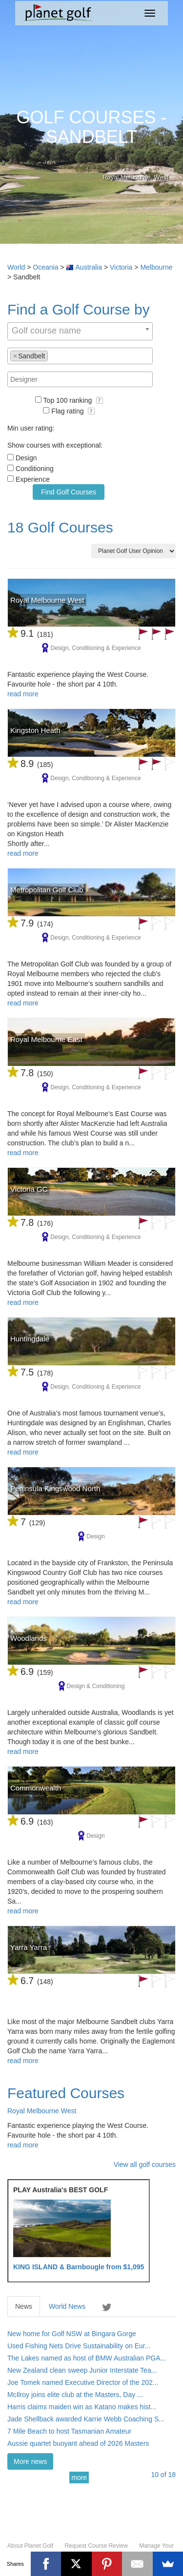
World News (67, 2306)
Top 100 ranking (73, 400)
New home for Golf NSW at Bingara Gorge (71, 2334)
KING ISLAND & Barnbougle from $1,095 (78, 2267)
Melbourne (156, 267)
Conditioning (35, 468)
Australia (89, 267)
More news (30, 2461)
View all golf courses (145, 2164)
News (23, 2306)
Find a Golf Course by (78, 309)
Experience (33, 479)
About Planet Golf (30, 2545)
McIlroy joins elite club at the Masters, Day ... (75, 2395)
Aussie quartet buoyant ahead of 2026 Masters (78, 2443)
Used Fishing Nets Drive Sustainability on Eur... (78, 2346)
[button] (99, 400)
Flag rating (73, 411)
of (163, 2474)
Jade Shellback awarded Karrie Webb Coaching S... (85, 2419)
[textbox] (53, 355)
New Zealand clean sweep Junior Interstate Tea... (82, 2370)
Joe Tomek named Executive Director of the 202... (82, 2382)
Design (26, 458)
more (79, 2477)
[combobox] (80, 331)
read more (23, 694)
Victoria (121, 267)
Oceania (45, 267)
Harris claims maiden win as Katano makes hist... (81, 2407)
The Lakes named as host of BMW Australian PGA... (86, 2358)
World (16, 267)
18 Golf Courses (60, 527)
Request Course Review (95, 2545)
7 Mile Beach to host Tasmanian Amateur (69, 2431)
